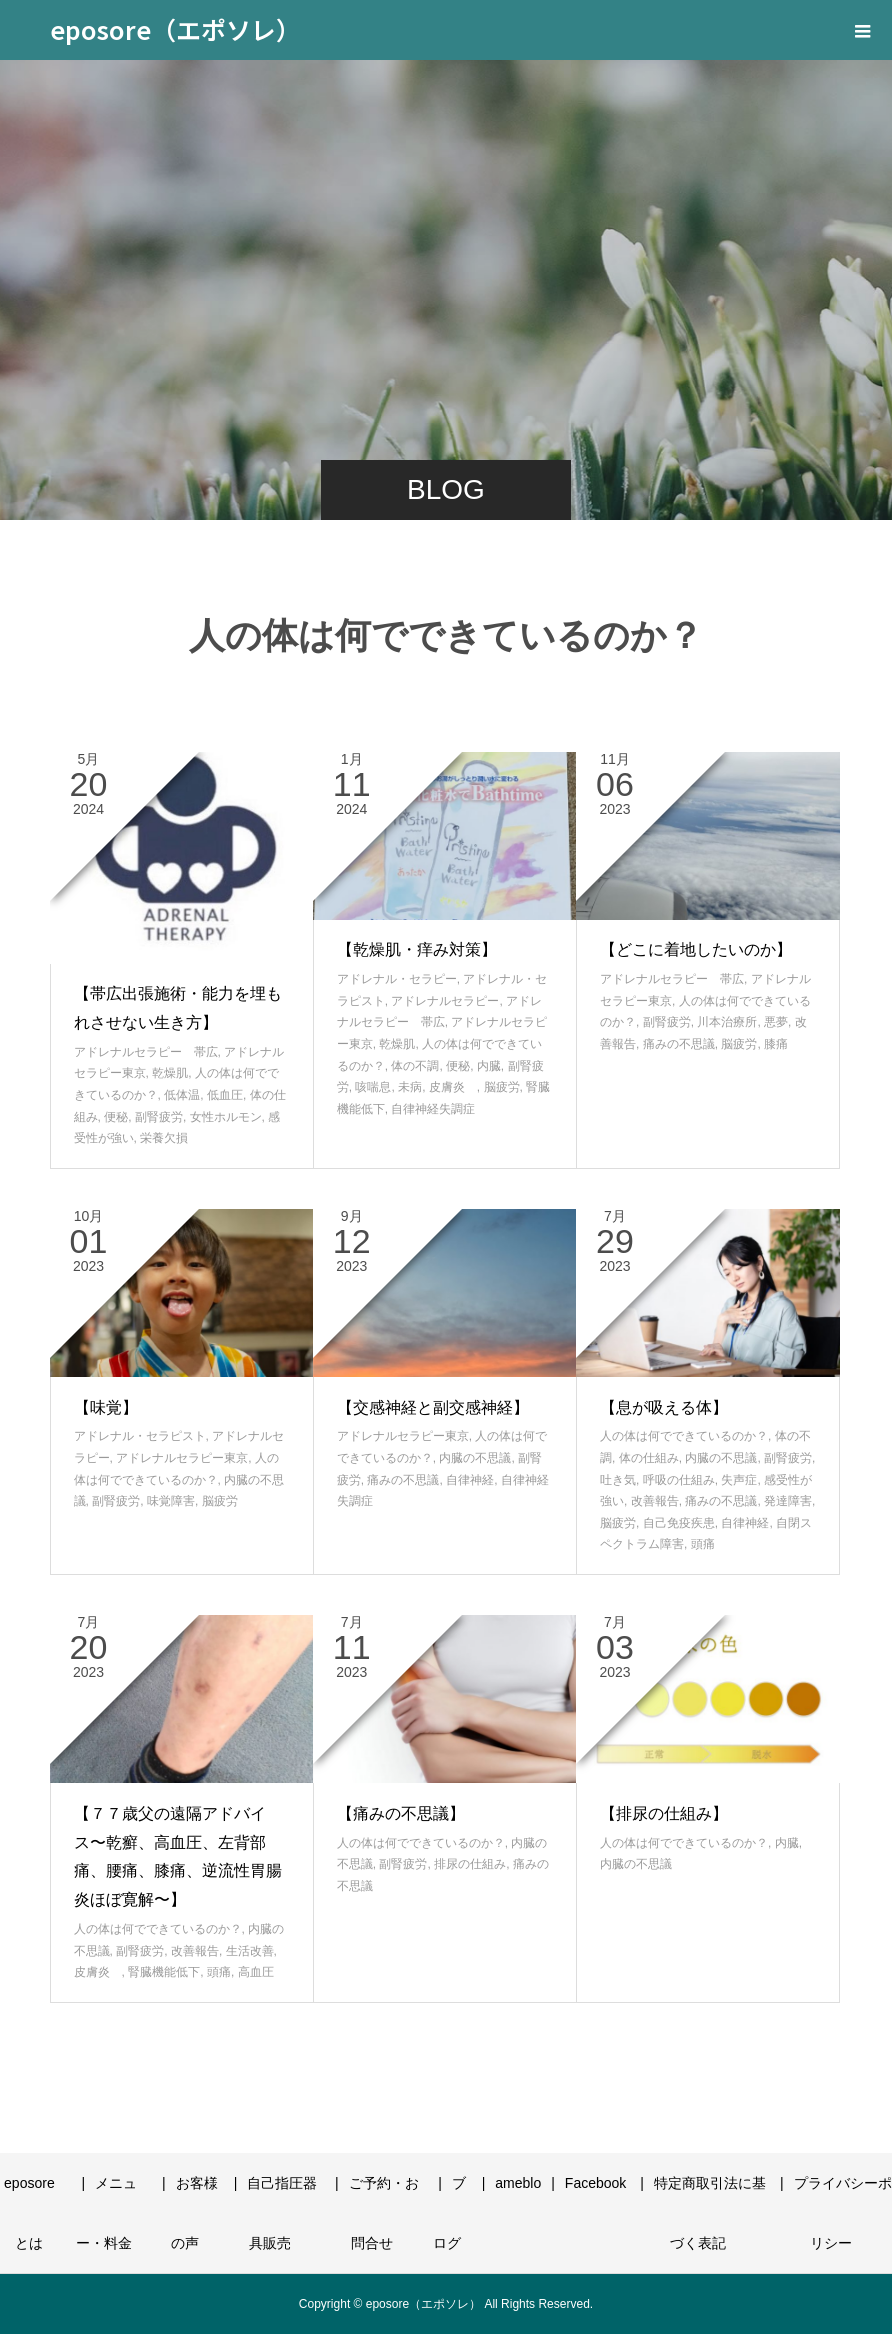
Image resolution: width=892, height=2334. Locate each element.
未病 (410, 1087)
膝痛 (776, 1044)
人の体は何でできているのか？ (684, 1436)
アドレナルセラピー (445, 1001)
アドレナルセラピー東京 (182, 1458)
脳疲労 (502, 1087)
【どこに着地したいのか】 (696, 949)
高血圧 (256, 1972)
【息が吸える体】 (664, 1407)
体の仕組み (649, 1458)
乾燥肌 (170, 1073)
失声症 (739, 1480)
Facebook (595, 2183)
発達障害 (788, 1501)
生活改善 (250, 1951)
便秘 (116, 1117)
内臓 (489, 1066)
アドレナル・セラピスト (140, 1436)
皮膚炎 (453, 1087)
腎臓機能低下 (164, 1972)
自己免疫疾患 (679, 1523)
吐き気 (618, 1480)
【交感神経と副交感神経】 (433, 1407)
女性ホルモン (226, 1117)
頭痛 (703, 1544)
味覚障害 (171, 1501)
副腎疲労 (159, 1117)
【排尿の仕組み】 (664, 1813)
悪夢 (776, 1022)
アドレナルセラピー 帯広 (146, 1052)
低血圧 (225, 1095)
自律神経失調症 (433, 1109)
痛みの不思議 (679, 1044)
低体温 (182, 1095)
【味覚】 (106, 1407)
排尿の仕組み (470, 1864)
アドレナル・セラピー (397, 979)
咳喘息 (373, 1087)
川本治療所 (727, 1022)
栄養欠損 (164, 1138)
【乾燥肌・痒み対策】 (417, 949)
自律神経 (470, 1480)
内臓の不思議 (475, 1458)
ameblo (518, 2183)
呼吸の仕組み (679, 1480)
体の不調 (415, 1066)
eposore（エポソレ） (175, 29)
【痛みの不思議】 (401, 1813)
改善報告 (655, 1501)
